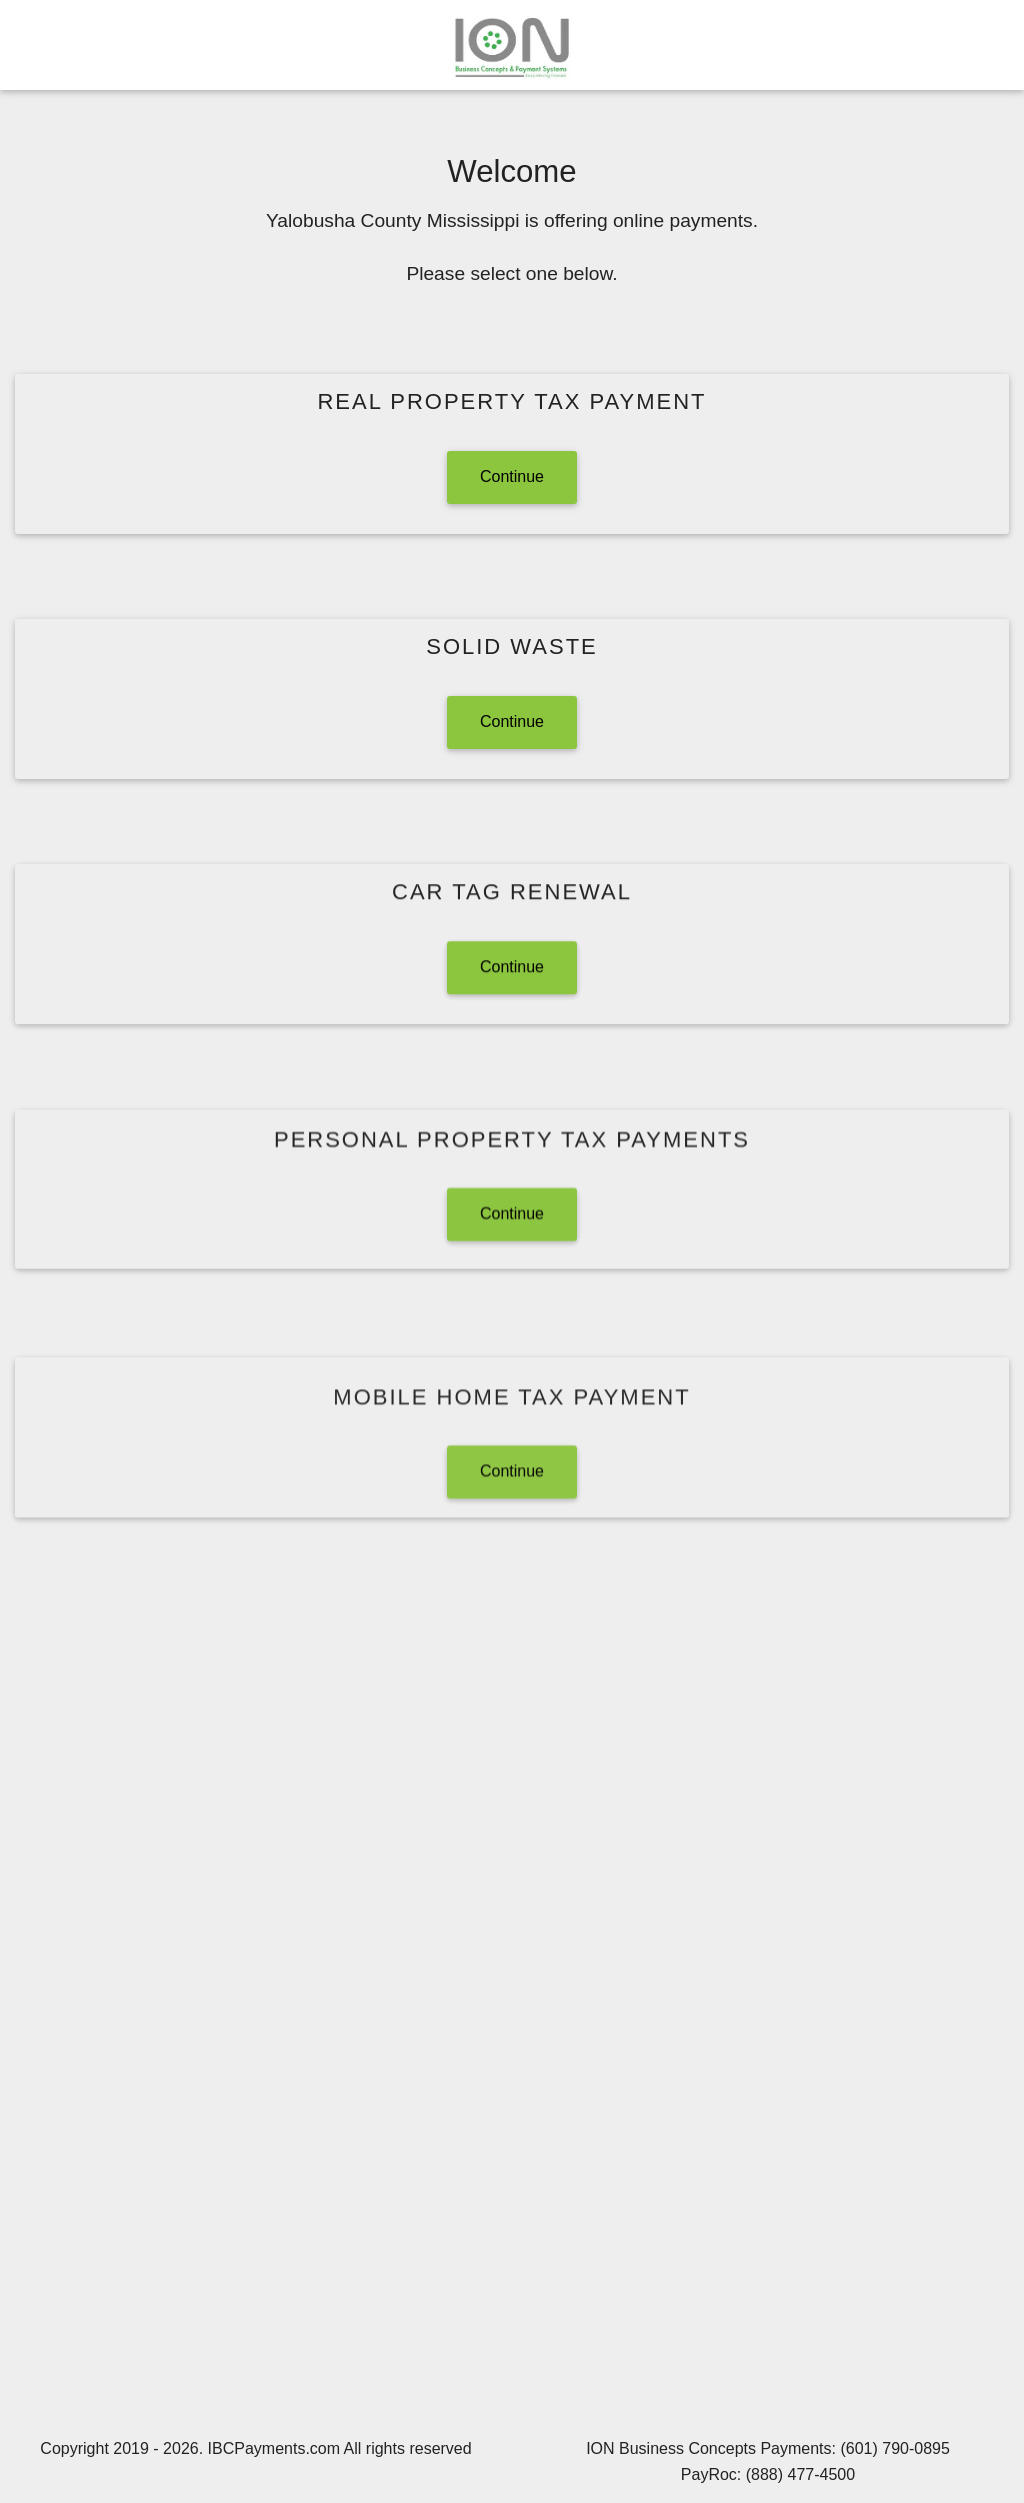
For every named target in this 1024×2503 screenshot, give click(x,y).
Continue (512, 476)
